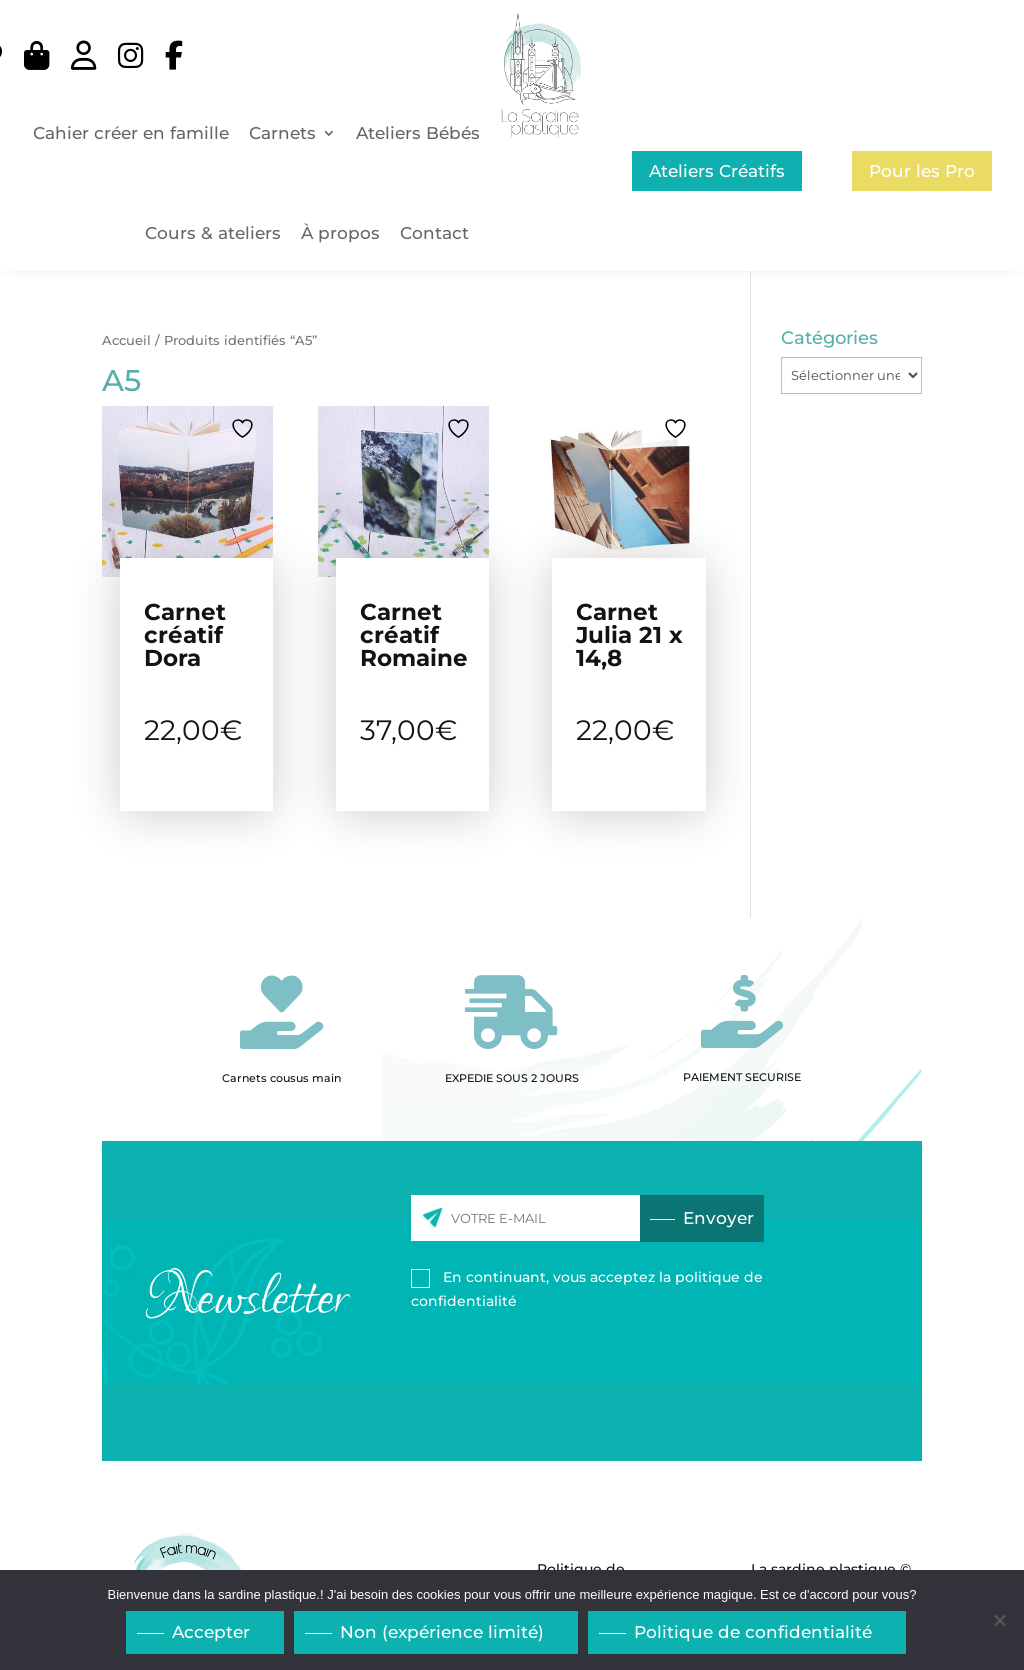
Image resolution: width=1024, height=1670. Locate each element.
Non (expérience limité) (443, 1633)
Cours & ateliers (213, 233)
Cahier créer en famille (131, 133)
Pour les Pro (922, 171)
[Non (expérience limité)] (999, 1621)
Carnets (282, 133)
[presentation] (633, 1368)
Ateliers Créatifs (717, 171)
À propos (340, 233)
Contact (434, 233)
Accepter (212, 1633)
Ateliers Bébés (418, 133)
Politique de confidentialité (754, 1633)
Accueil (126, 340)
